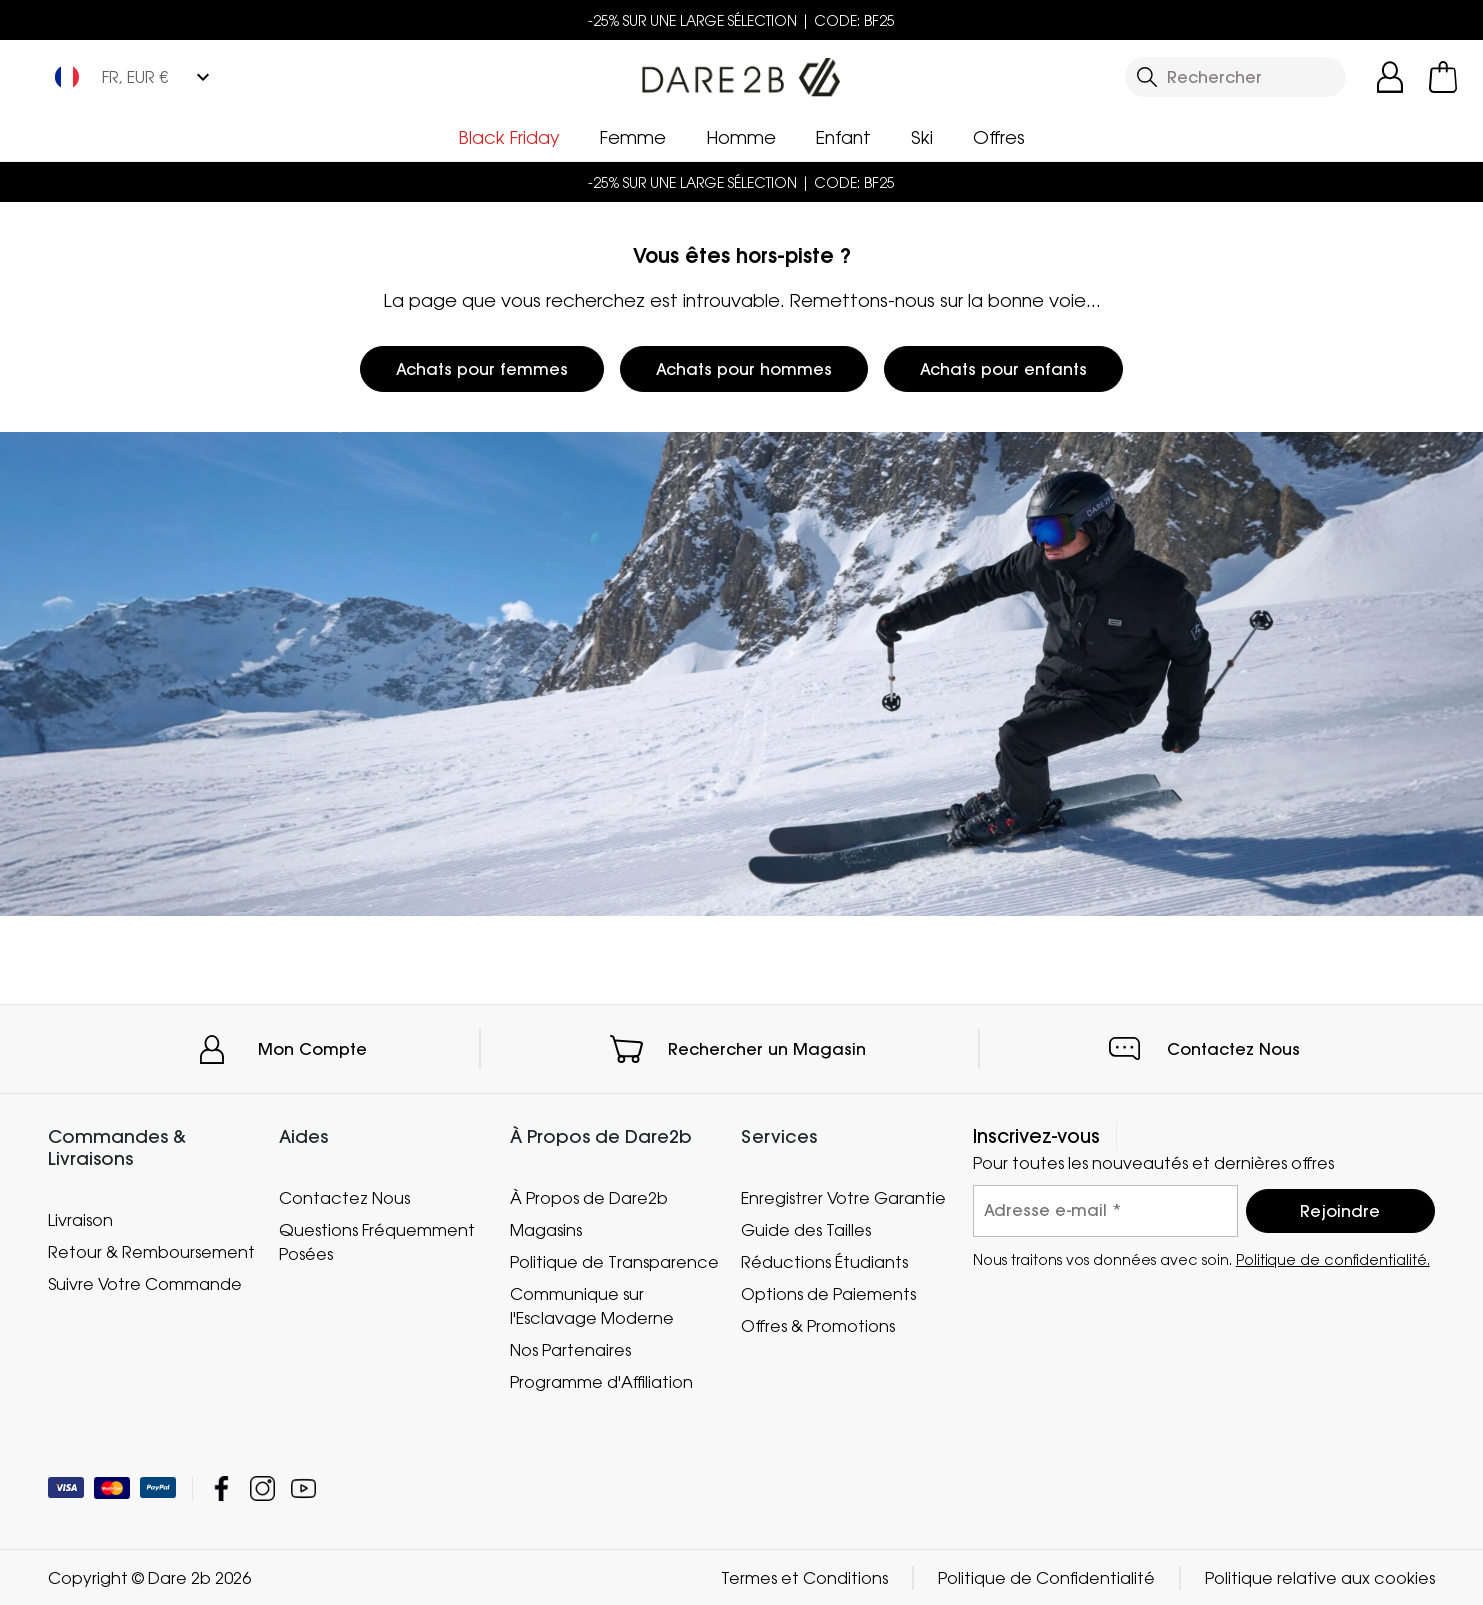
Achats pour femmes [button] (482, 369)
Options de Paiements (828, 1293)
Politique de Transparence (614, 1261)
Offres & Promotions (818, 1325)
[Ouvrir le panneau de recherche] (1235, 77)
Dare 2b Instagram (262, 1487)
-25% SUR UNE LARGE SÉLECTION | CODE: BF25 (741, 20)
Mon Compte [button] (312, 1049)
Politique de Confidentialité (1046, 1577)
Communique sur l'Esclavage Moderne (592, 1305)
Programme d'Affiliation (601, 1381)
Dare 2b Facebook (221, 1487)
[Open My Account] (1390, 77)
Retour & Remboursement (151, 1251)
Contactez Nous (1233, 1049)
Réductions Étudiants (824, 1261)
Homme (741, 137)
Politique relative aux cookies (1320, 1577)
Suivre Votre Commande (145, 1283)
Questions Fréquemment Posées (377, 1241)
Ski (922, 137)
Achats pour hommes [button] (744, 369)
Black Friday (509, 137)
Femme (633, 137)
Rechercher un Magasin (767, 1049)
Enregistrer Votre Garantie (843, 1198)
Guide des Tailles (806, 1229)
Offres (999, 137)
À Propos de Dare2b (589, 1198)
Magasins (546, 1229)
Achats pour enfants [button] (1003, 369)
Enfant (843, 137)
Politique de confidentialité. (1333, 1258)
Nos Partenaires (570, 1349)
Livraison (80, 1219)
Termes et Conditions (804, 1577)
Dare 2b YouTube (303, 1487)
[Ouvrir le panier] (1443, 77)
